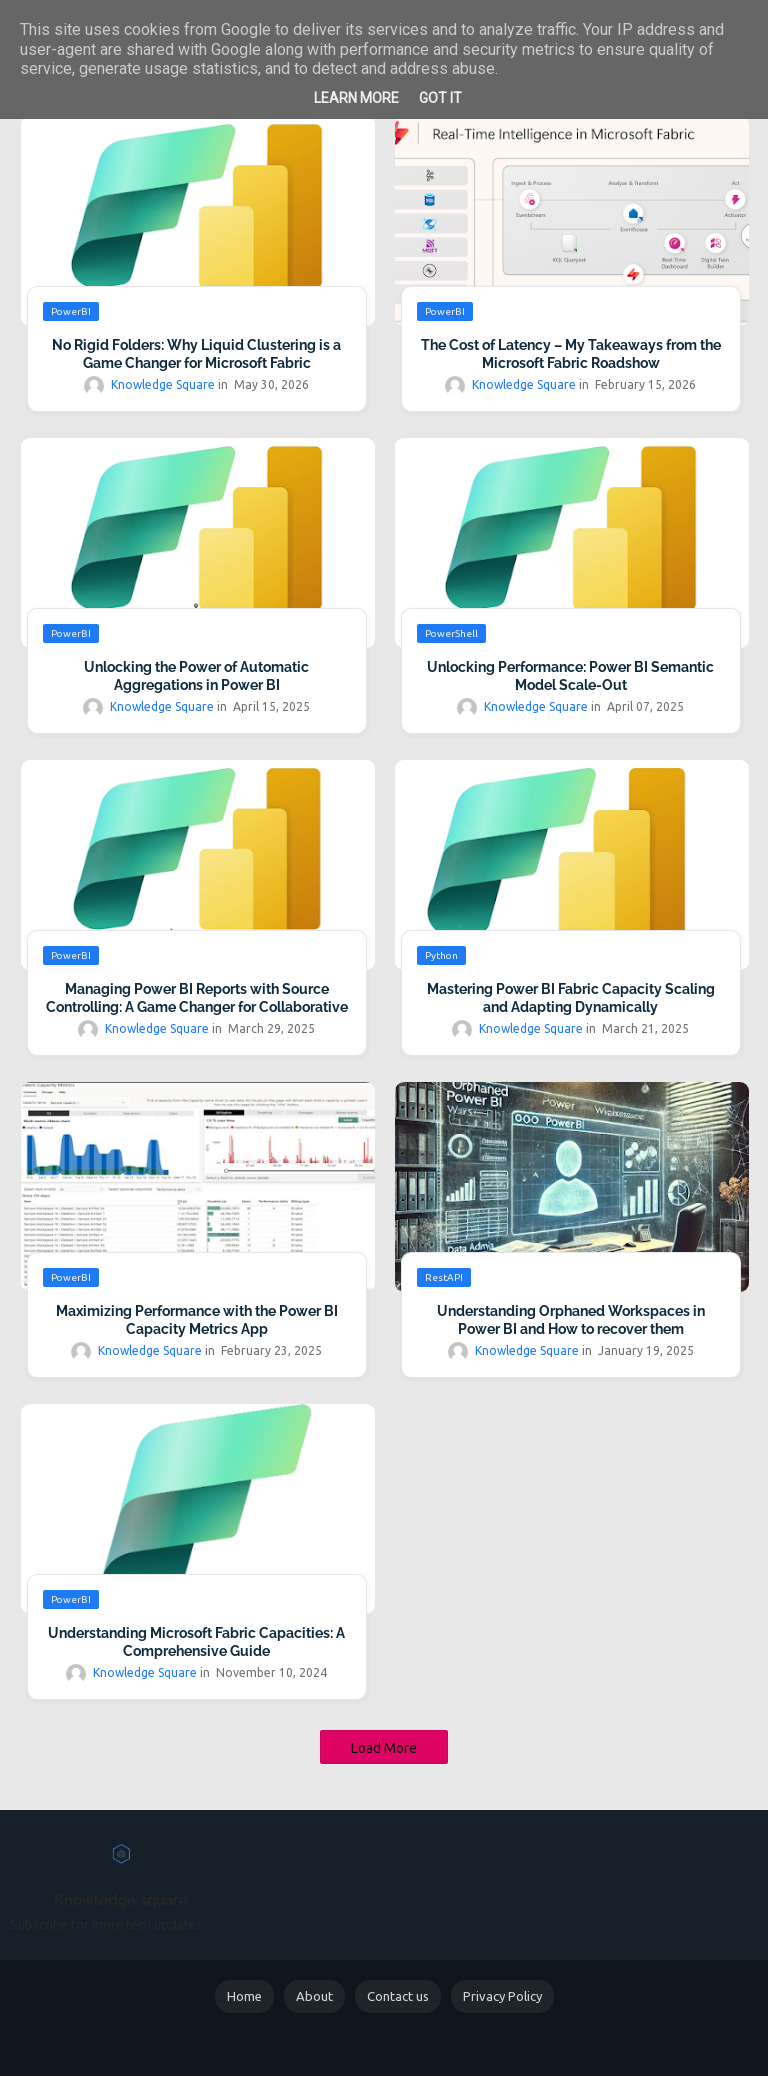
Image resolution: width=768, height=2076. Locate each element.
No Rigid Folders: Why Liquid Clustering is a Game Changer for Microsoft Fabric (196, 354)
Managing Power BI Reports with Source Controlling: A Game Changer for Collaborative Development (197, 1007)
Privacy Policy (502, 1996)
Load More (384, 1748)
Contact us (398, 1996)
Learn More (356, 98)
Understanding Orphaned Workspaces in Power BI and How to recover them (571, 1320)
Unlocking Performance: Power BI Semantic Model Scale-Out (570, 676)
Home (244, 1996)
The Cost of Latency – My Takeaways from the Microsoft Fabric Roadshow (571, 354)
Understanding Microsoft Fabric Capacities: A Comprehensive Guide (196, 1642)
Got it (440, 98)
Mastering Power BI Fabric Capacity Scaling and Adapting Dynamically (571, 998)
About (314, 1996)
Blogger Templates (417, 2045)
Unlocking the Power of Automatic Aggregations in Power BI (196, 676)
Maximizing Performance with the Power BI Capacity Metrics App (197, 1320)
